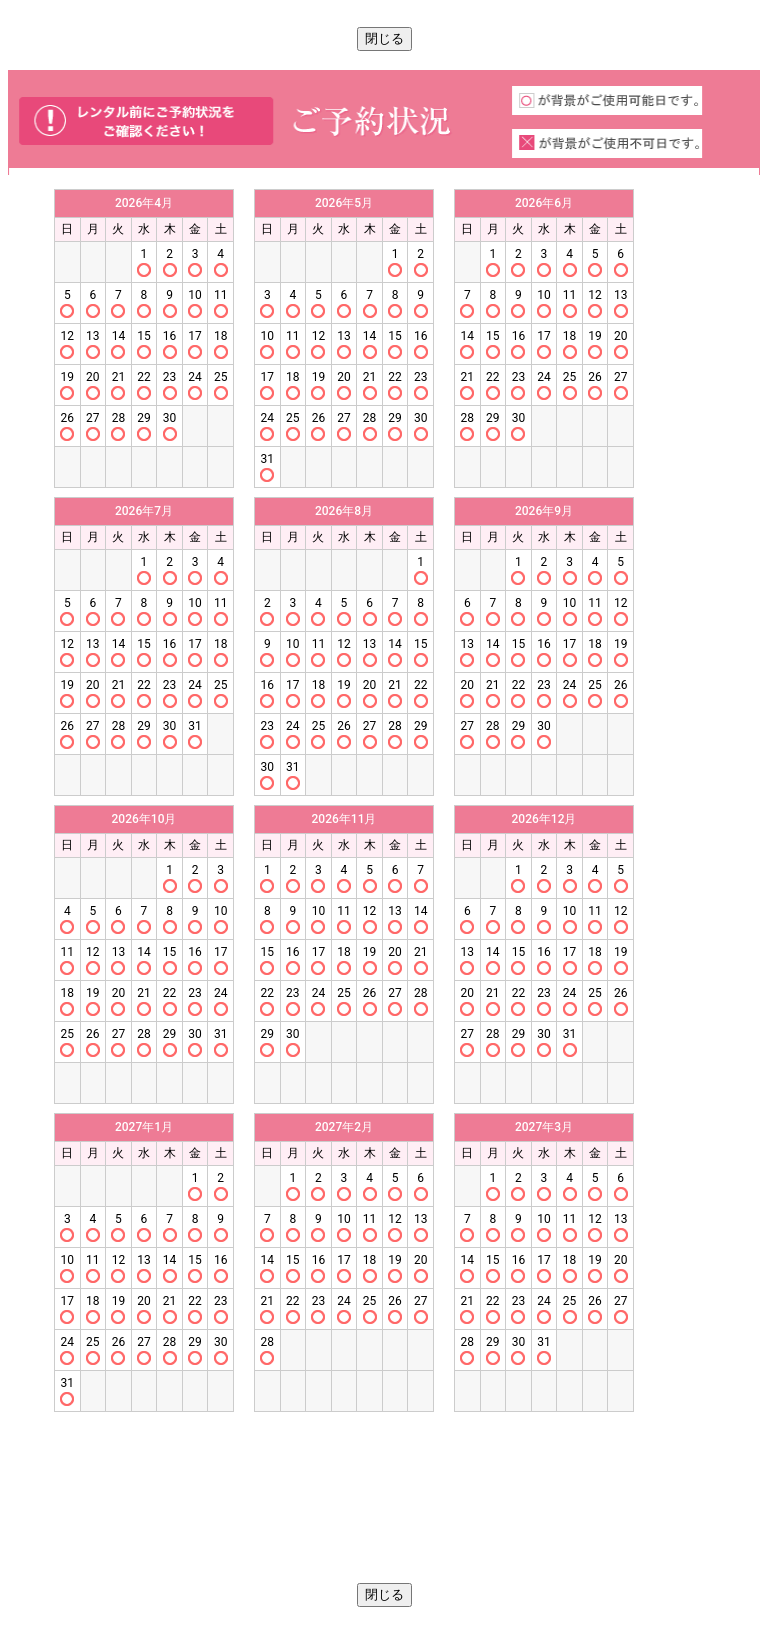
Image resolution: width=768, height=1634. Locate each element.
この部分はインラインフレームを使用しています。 (384, 879)
